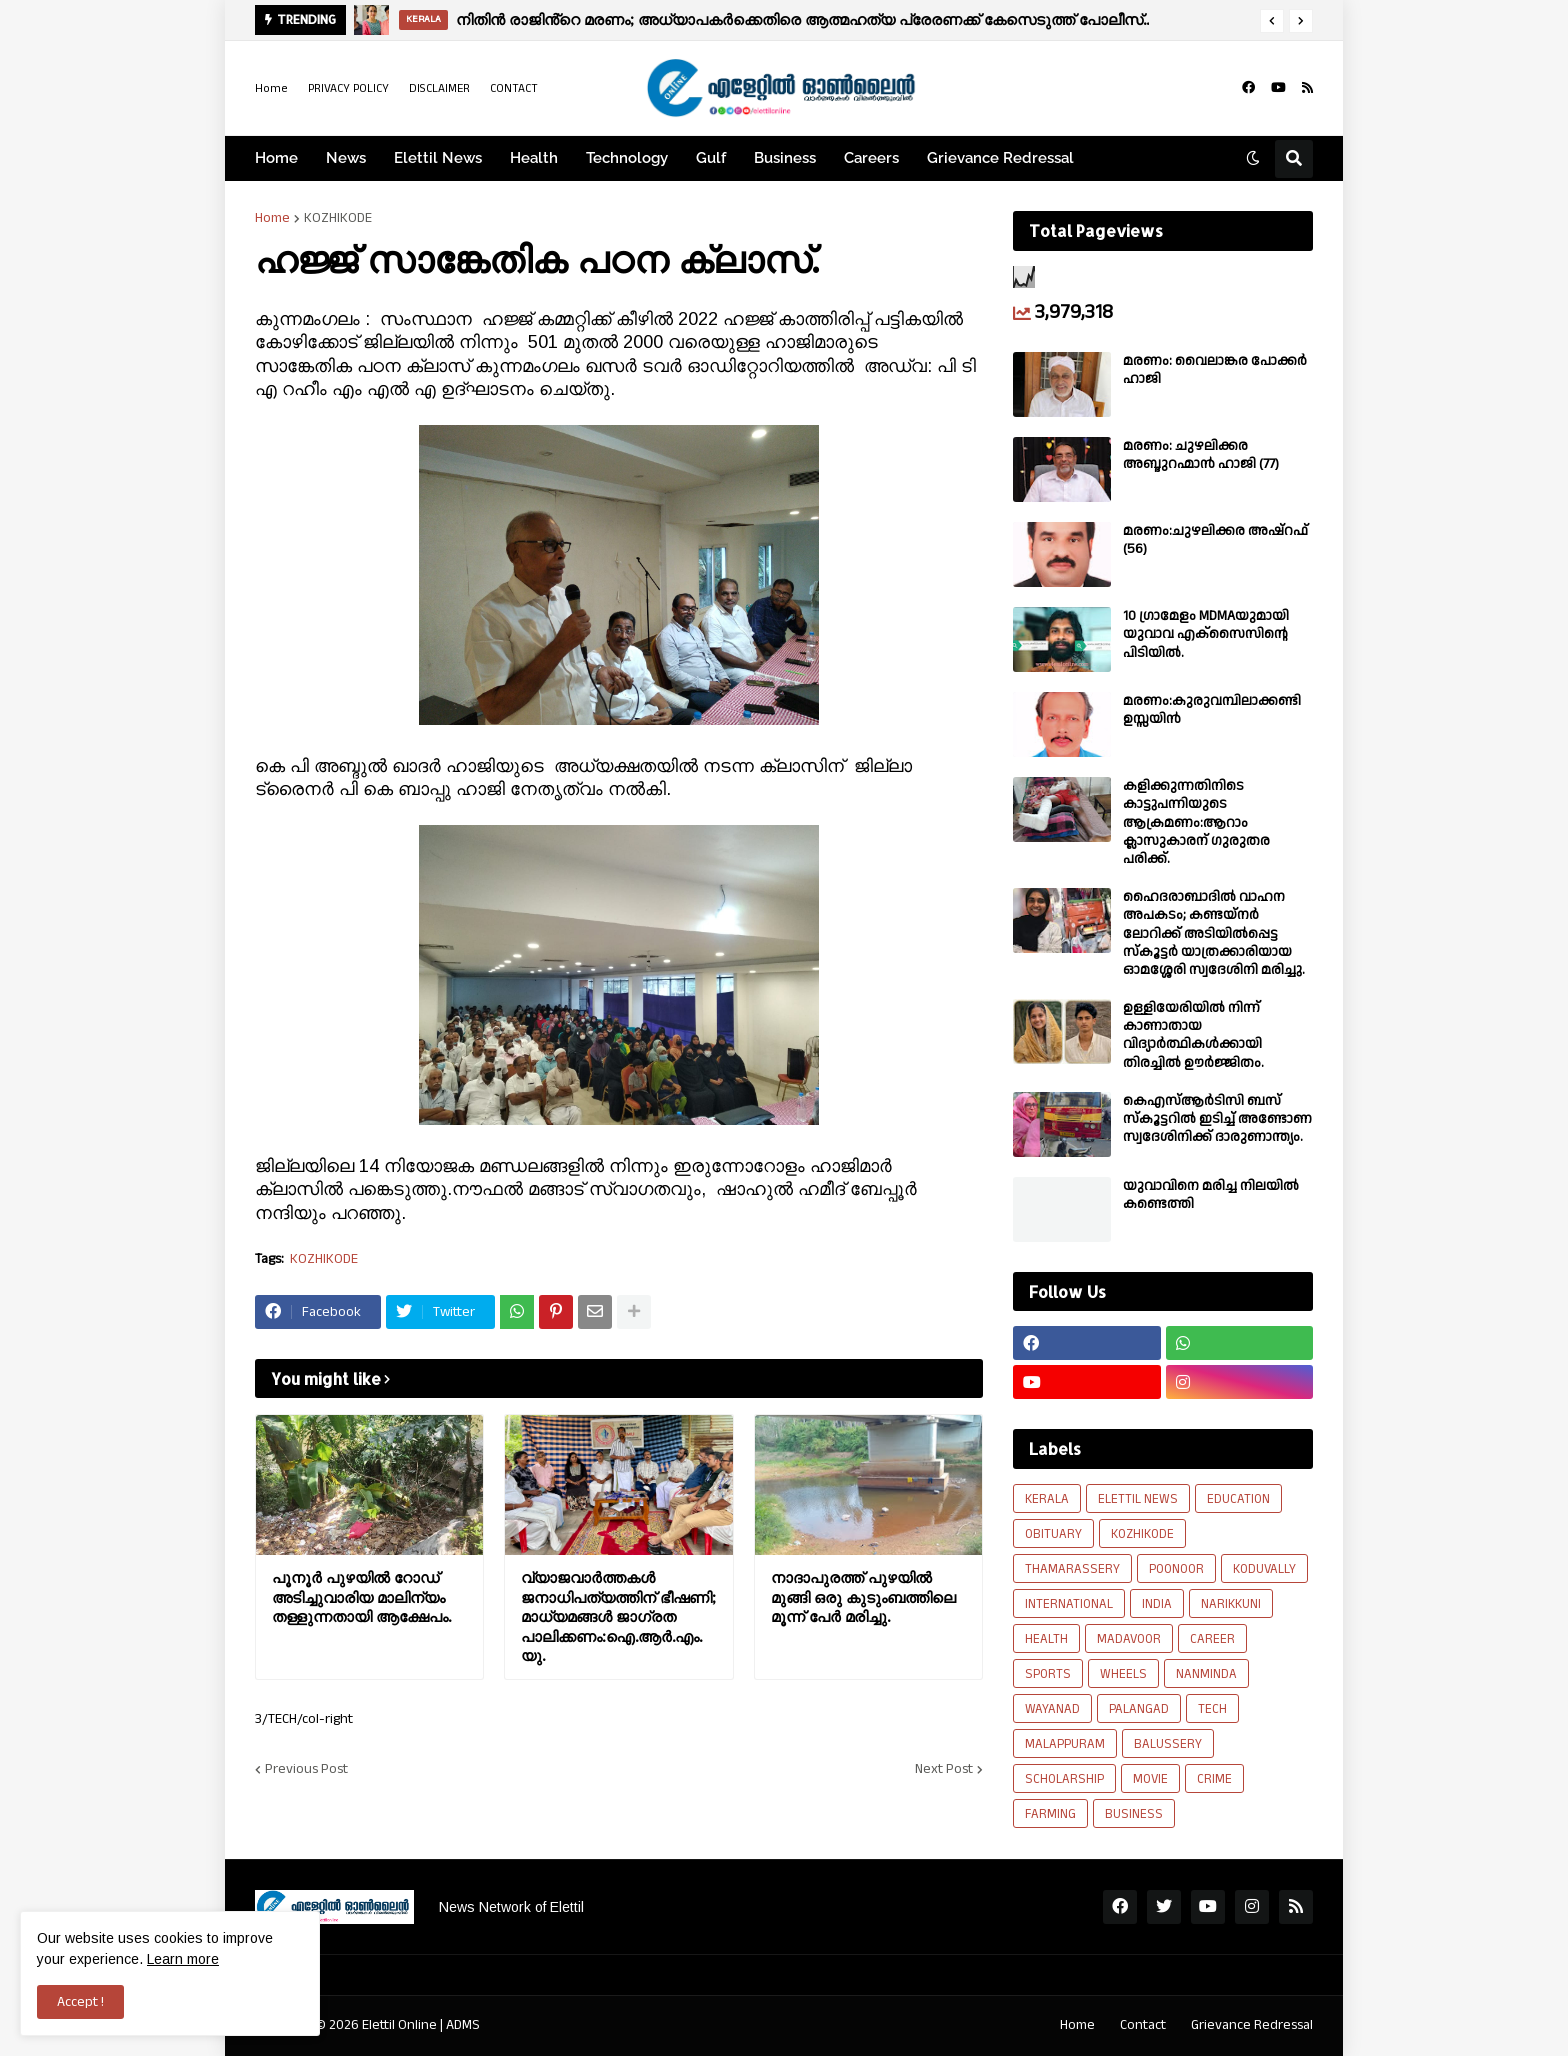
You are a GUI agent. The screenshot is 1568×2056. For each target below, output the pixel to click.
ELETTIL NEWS (1138, 1499)
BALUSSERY (1168, 1744)
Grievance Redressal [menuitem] (1000, 158)
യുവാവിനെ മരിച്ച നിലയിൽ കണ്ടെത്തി (1211, 1195)
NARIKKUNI (1231, 1604)
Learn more (183, 1959)
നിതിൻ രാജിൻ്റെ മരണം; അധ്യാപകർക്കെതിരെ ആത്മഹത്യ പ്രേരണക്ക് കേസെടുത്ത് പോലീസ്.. (802, 19)
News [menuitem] (346, 158)
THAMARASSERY (1072, 1569)
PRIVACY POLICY (348, 88)
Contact (1143, 2025)
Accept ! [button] (80, 2002)
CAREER (1212, 1639)
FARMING (1050, 1814)
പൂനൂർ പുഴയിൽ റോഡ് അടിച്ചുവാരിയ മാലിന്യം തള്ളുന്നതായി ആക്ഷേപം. (361, 1597)
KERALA (1047, 1499)
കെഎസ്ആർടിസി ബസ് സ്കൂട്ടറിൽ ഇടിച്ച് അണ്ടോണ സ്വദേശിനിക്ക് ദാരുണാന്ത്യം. (1217, 1119)
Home (271, 88)
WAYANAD (1052, 1709)
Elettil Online (399, 2025)
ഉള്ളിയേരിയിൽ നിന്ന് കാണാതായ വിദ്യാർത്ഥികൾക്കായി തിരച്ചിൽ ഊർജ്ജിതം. (1193, 1035)
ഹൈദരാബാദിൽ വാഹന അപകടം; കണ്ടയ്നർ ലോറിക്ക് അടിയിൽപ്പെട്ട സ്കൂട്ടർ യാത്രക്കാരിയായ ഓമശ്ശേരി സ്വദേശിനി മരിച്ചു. (1214, 933)
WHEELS (1123, 1674)
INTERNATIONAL (1069, 1604)
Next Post (944, 1769)
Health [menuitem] (534, 158)
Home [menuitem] (276, 158)
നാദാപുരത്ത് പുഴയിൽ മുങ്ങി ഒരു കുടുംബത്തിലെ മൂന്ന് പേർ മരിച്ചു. (863, 1597)
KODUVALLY (1264, 1569)
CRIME (1214, 1779)
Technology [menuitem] (627, 158)
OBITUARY (1053, 1534)
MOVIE (1150, 1779)
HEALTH (1046, 1639)
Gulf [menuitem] (711, 158)
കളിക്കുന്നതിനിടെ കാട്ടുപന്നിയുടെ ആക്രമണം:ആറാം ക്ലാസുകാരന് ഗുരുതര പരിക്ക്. (1196, 822)
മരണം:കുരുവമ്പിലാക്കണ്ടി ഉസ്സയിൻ (1212, 710)
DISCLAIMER (439, 88)
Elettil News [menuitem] (438, 158)
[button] (1272, 21)
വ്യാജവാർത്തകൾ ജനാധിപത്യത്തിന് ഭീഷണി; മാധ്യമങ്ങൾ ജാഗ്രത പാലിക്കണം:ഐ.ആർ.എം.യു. (618, 1616)
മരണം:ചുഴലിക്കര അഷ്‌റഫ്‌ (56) (1215, 540)
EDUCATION (1238, 1499)
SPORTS (1048, 1674)
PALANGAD (1139, 1709)
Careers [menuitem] (871, 158)
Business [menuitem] (785, 158)
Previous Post (306, 1769)
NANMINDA (1206, 1674)
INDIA (1157, 1604)
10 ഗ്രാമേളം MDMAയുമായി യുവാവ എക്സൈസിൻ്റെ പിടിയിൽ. (1206, 634)
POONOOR (1176, 1569)
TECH (1212, 1709)
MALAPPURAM (1065, 1744)
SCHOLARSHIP (1064, 1779)
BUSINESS (1134, 1814)
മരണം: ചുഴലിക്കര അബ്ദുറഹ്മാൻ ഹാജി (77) (1201, 455)
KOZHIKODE (338, 218)
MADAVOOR (1129, 1639)
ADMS (463, 2025)
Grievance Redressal (1252, 2025)
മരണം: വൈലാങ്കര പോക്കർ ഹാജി (1215, 370)
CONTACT (514, 88)
